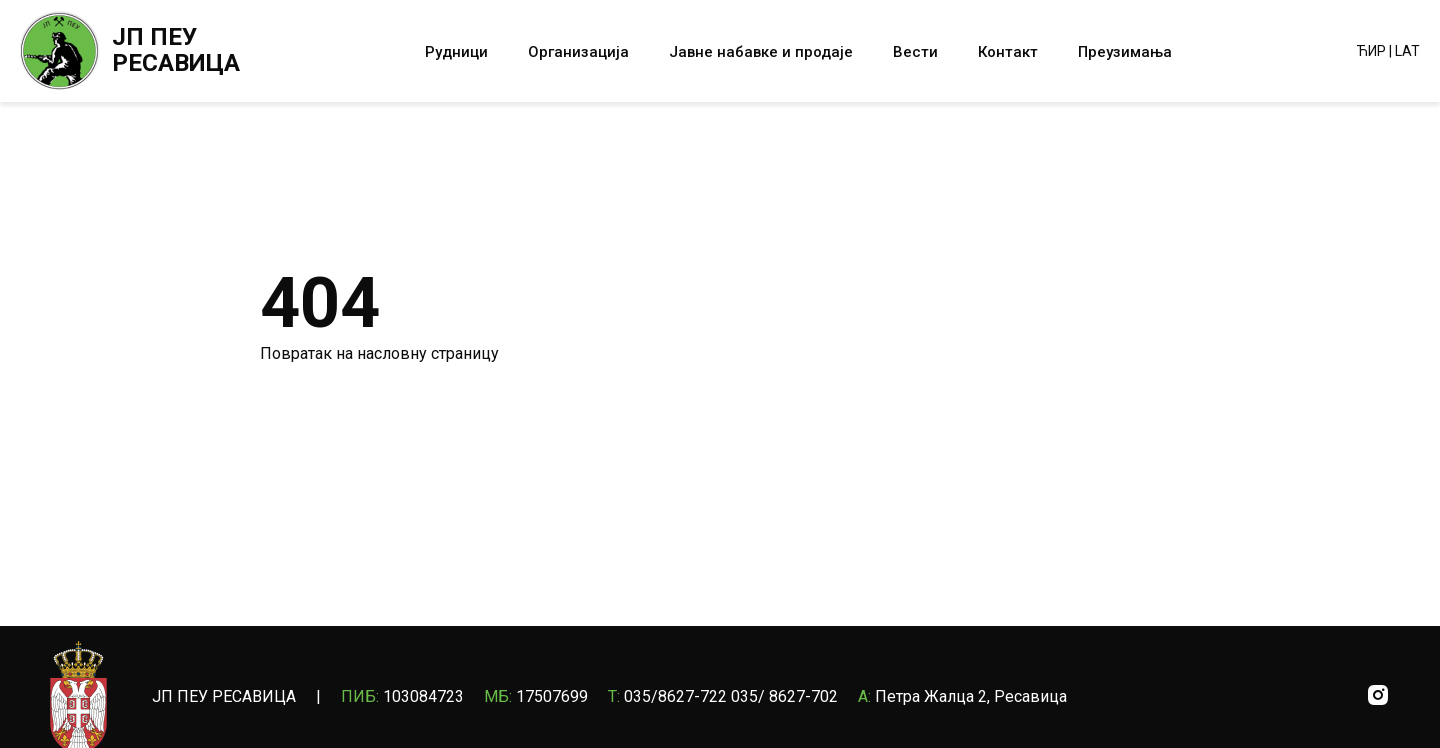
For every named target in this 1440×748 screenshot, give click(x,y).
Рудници (456, 52)
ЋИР (1371, 51)
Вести (915, 52)
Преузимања (1125, 52)
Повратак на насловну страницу (379, 353)
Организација (578, 52)
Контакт (1008, 52)
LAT (1407, 51)
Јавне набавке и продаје (761, 52)
